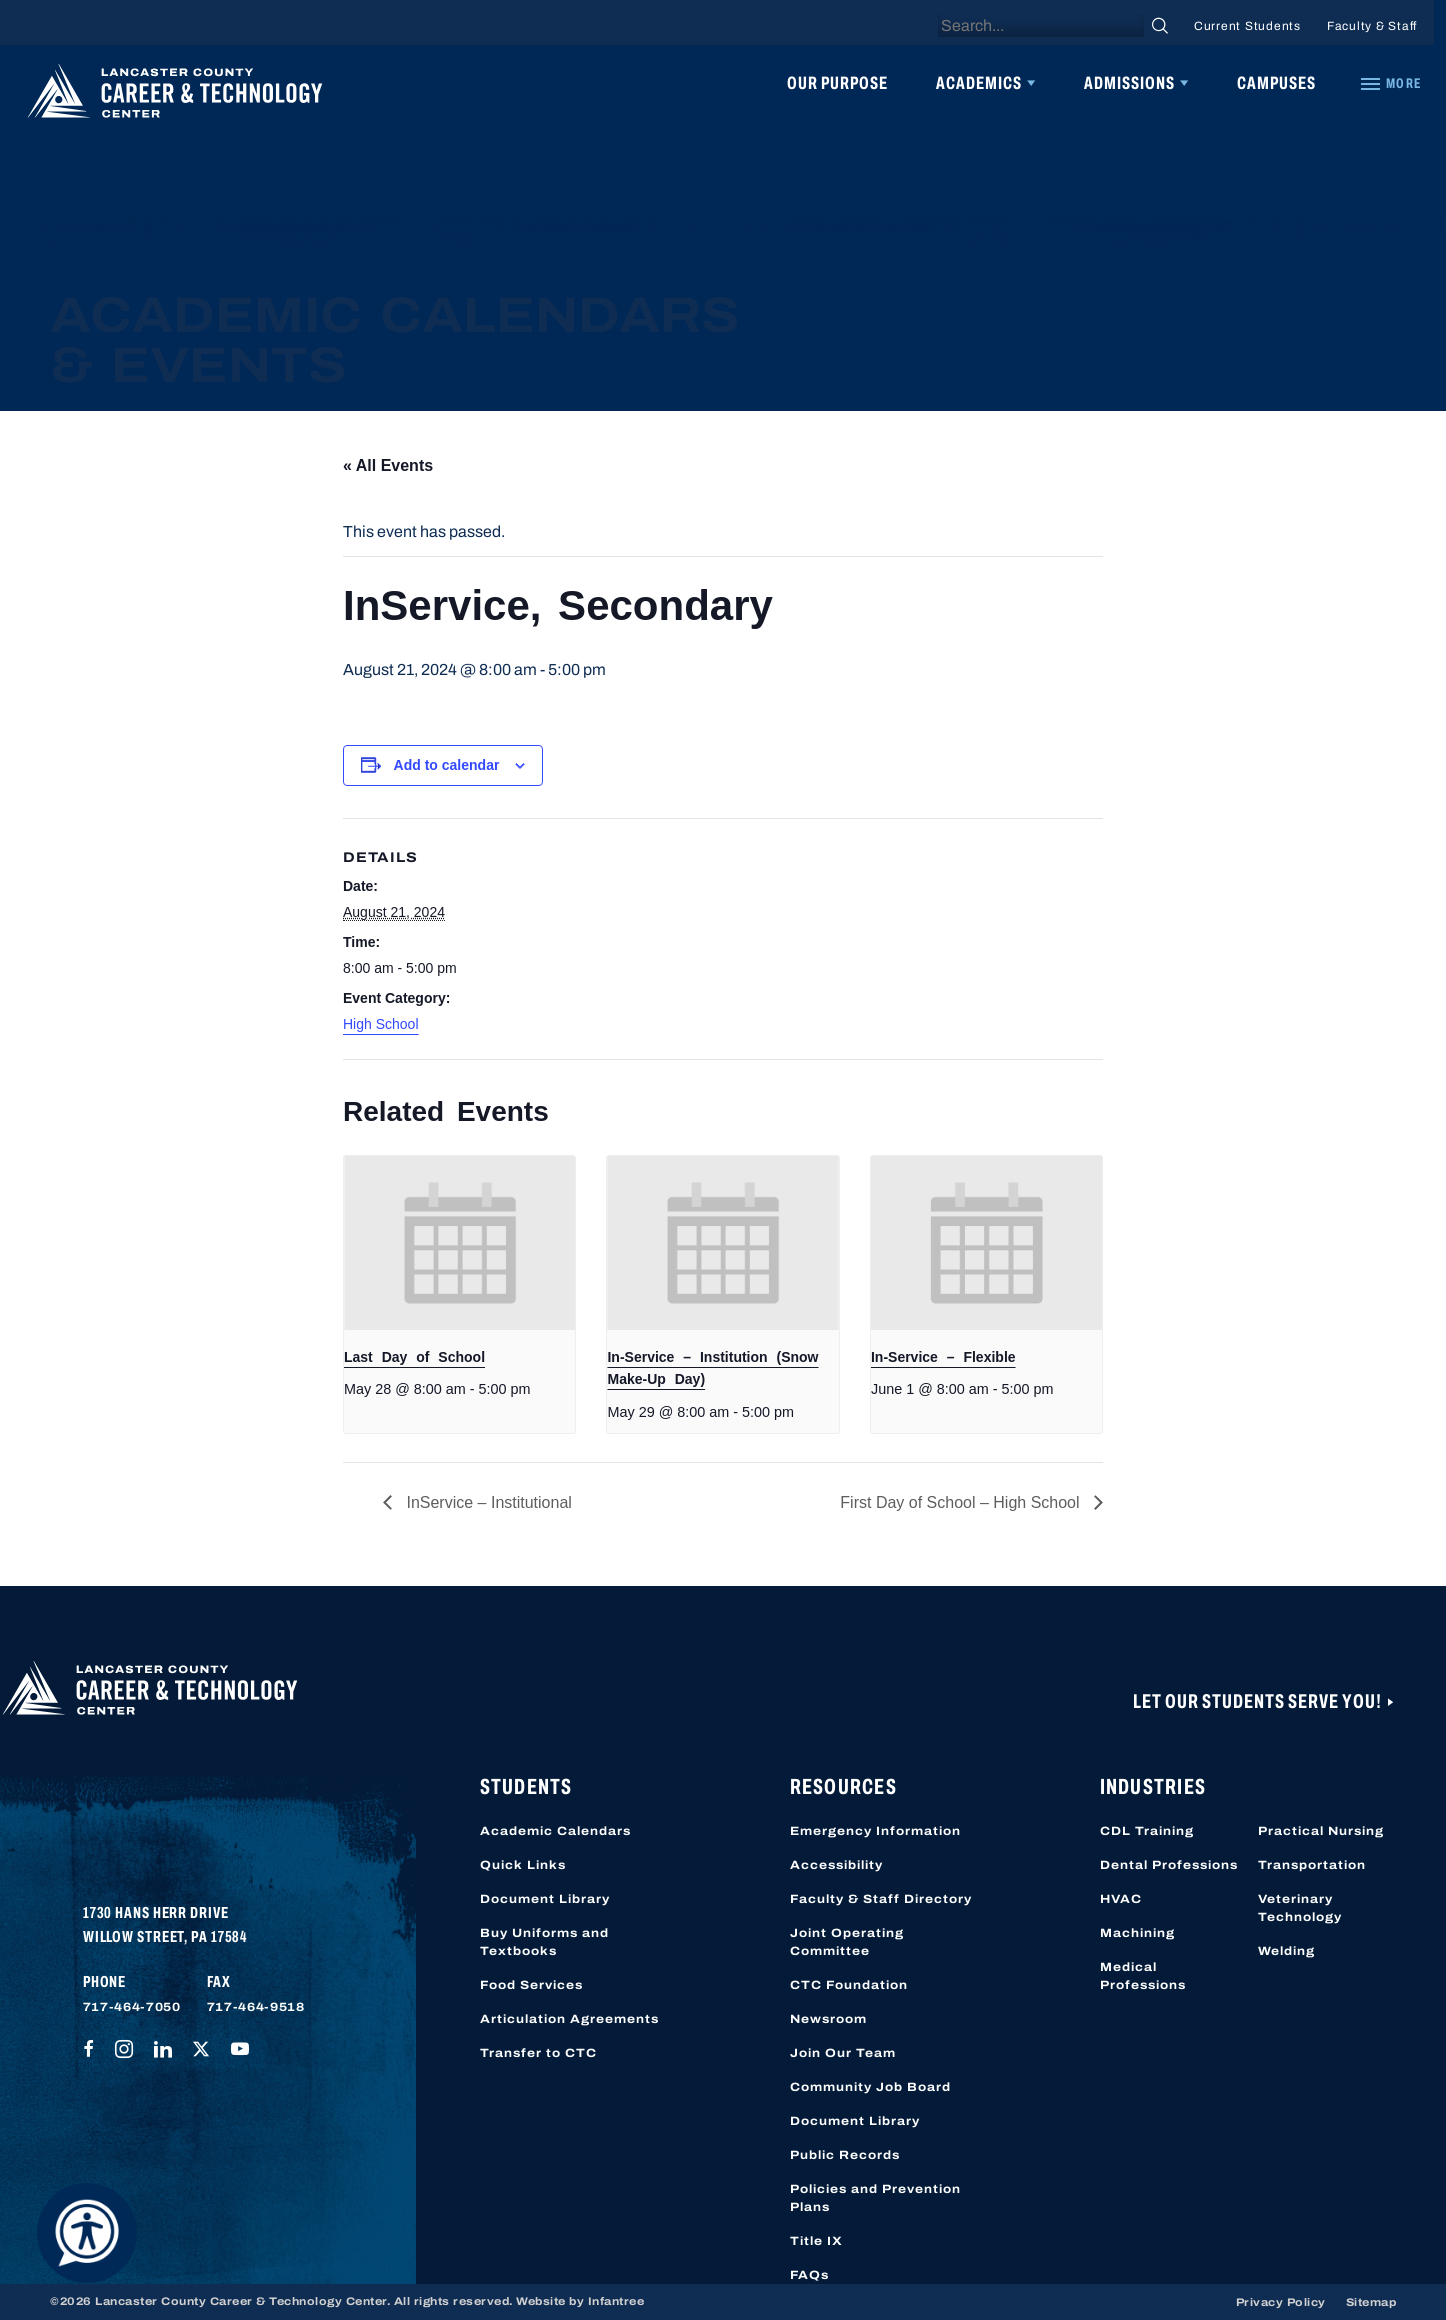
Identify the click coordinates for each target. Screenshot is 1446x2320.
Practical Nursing (1321, 1831)
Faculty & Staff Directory (881, 1899)
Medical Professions (1143, 1976)
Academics (979, 83)
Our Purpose (837, 83)
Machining (1137, 1933)
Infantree (616, 2301)
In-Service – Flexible (943, 1357)
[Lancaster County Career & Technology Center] (175, 96)
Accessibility (836, 1865)
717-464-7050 (132, 2007)
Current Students (1247, 26)
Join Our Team (843, 2053)
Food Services (531, 1985)
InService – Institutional (487, 1502)
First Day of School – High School (962, 1502)
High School (381, 1024)
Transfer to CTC (538, 2053)
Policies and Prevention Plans (875, 2198)
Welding (1286, 1951)
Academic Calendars (555, 1831)
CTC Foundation (849, 1985)
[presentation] (459, 1242)
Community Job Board (870, 2087)
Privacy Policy (1281, 2302)
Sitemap (1371, 2302)
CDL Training (1147, 1831)
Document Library (545, 1899)
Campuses (1276, 83)
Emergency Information (875, 1831)
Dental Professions (1169, 1865)
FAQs (809, 2275)
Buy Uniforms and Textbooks (544, 1942)
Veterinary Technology (1300, 1908)
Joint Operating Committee (847, 1942)
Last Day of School (414, 1357)
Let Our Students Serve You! (1259, 1701)
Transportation (1312, 1865)
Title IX (816, 2241)
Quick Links (523, 1865)
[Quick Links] (1390, 84)
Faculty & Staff (1372, 26)
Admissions (1129, 83)
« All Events (388, 465)
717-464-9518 (256, 2007)
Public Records (845, 2155)
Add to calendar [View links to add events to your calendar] (447, 765)
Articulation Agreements (569, 2019)
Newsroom (828, 2019)
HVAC (1121, 1899)
